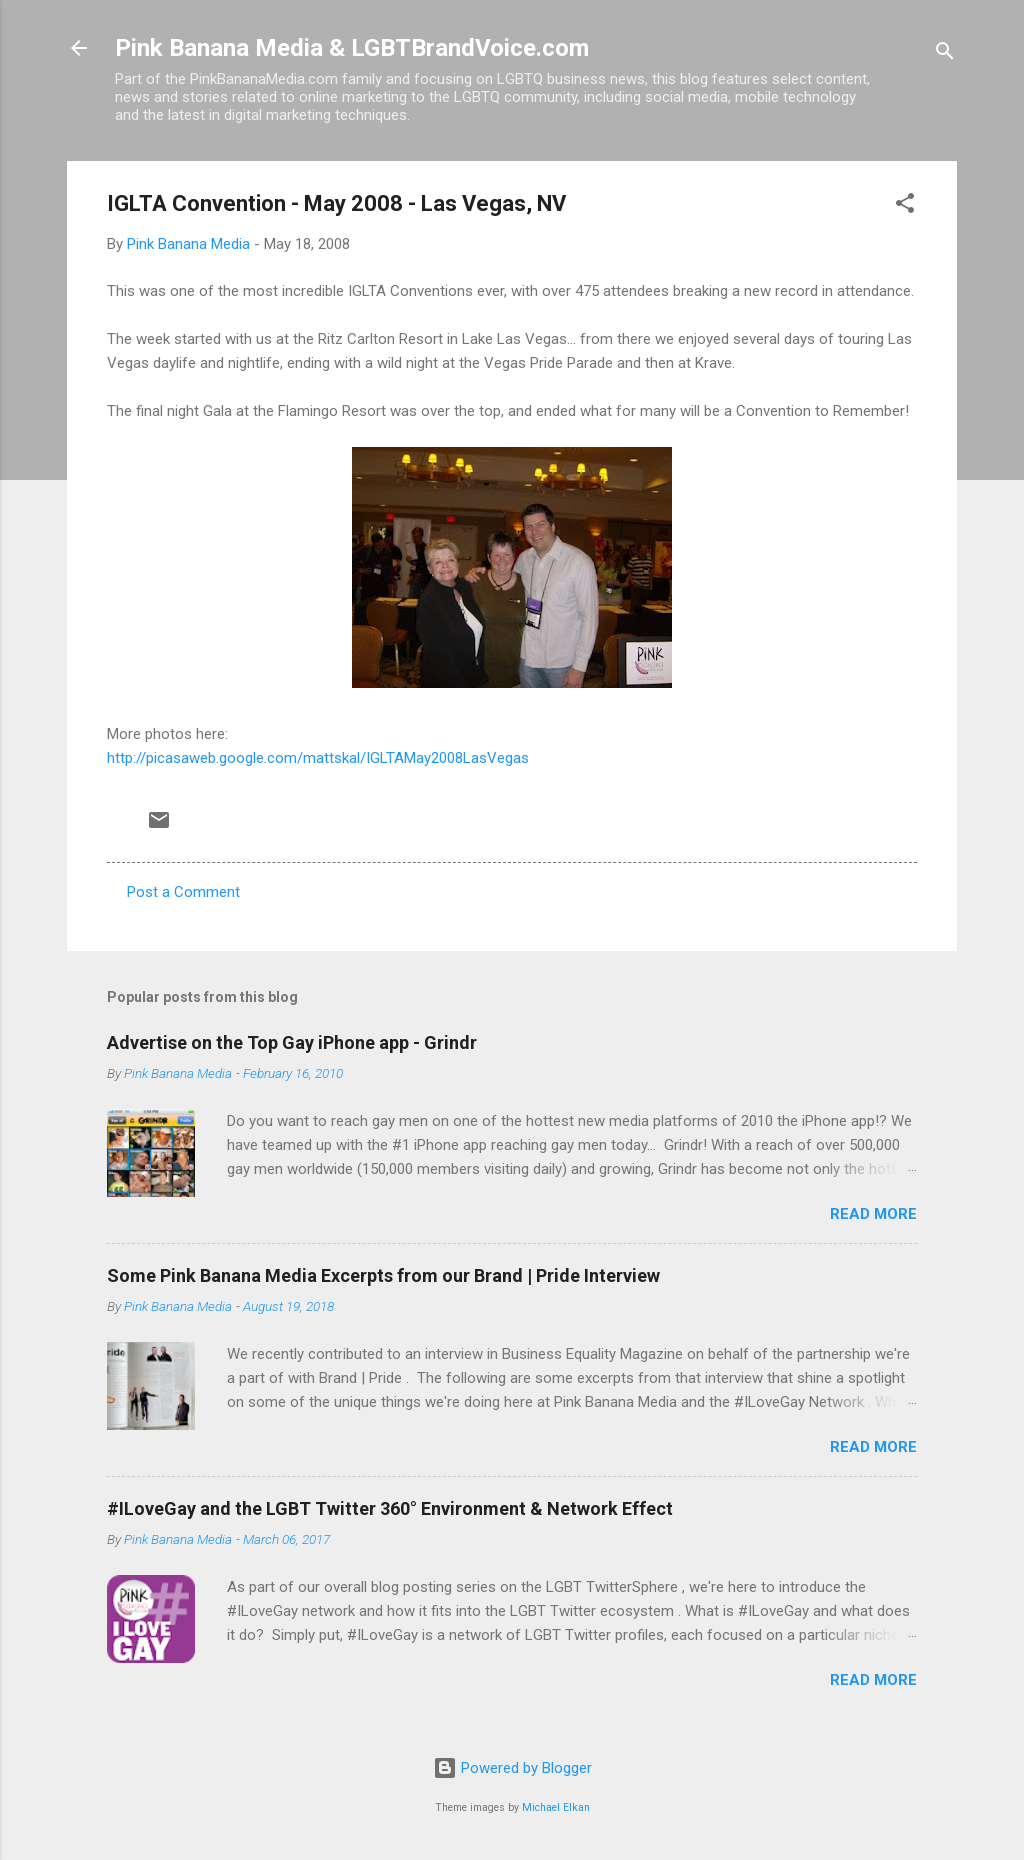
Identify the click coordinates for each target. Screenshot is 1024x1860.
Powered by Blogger (512, 1768)
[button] (905, 206)
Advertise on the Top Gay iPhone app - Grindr (292, 1042)
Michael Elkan (556, 1807)
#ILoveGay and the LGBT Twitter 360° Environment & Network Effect (390, 1508)
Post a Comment (183, 892)
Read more (873, 1214)
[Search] (945, 54)
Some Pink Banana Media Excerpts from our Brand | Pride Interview (383, 1275)
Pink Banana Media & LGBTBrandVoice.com (352, 48)
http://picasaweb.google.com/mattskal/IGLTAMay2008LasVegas (318, 758)
